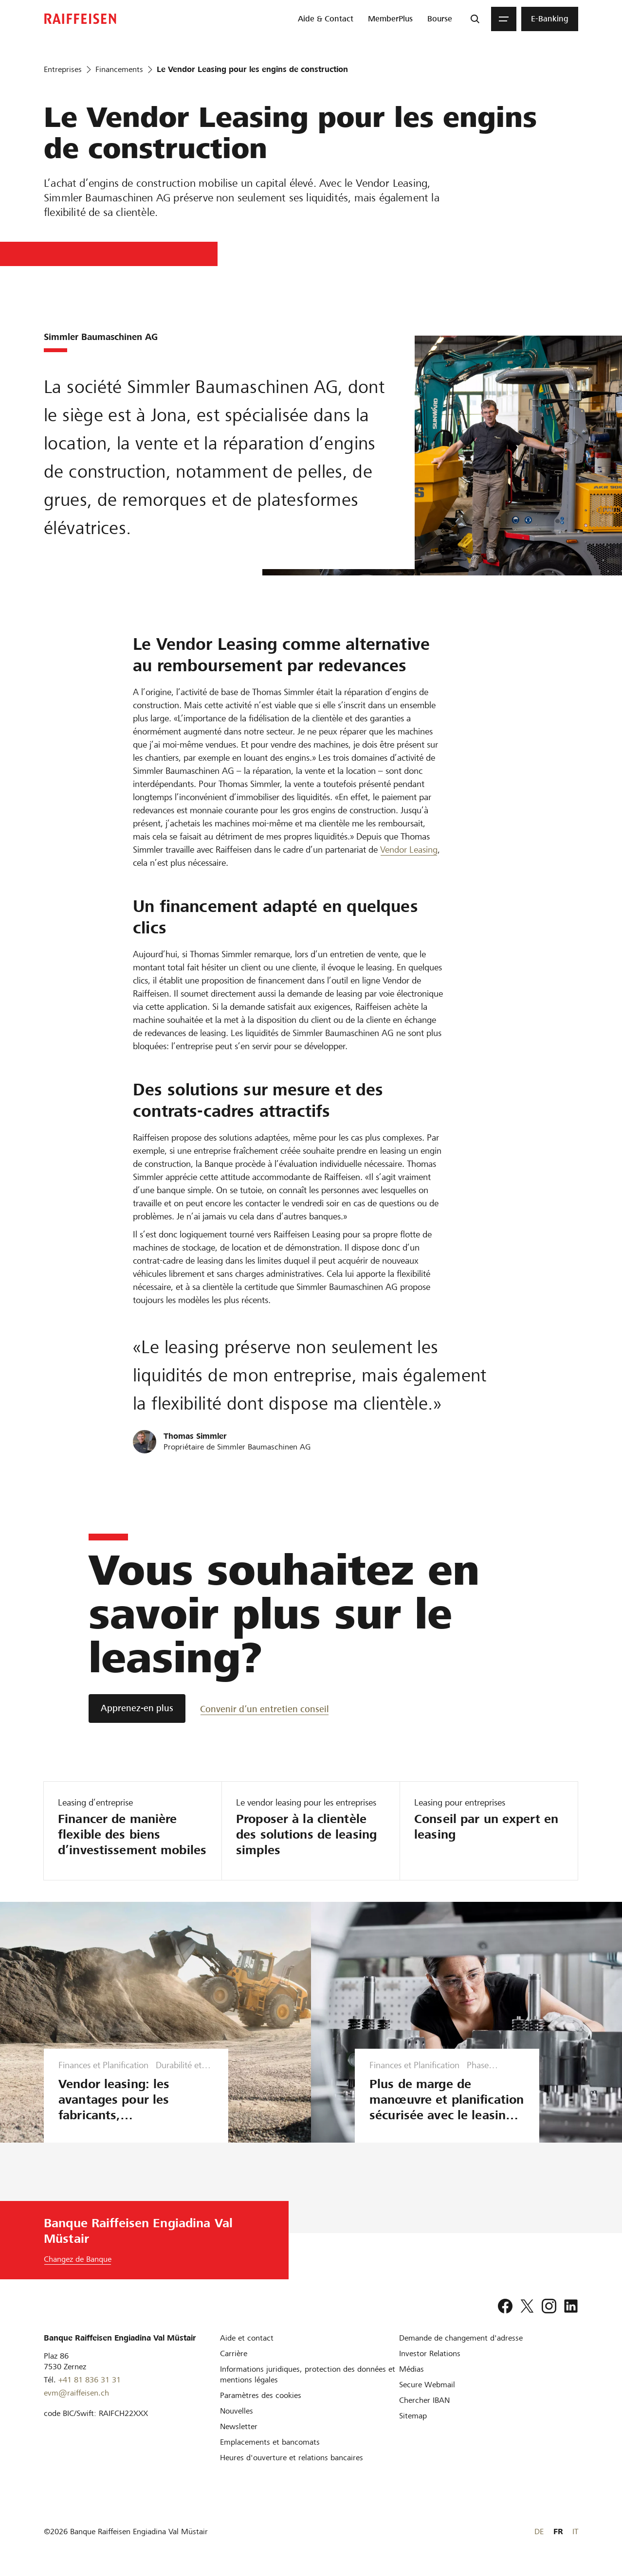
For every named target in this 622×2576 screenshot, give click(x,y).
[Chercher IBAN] (424, 2400)
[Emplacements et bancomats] (270, 2442)
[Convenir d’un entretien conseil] (264, 1708)
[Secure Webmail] (427, 2384)
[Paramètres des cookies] (260, 2395)
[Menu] (503, 19)
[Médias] (411, 2369)
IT (575, 2531)
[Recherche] (475, 19)
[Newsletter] (238, 2426)
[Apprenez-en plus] (137, 1708)
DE (539, 2531)
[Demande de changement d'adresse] (461, 2338)
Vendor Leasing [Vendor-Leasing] (409, 849)
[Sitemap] (413, 2415)
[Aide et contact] (247, 2338)
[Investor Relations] (429, 2353)
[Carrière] (233, 2353)
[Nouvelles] (236, 2410)
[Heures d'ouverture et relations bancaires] (291, 2457)
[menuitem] (325, 19)
